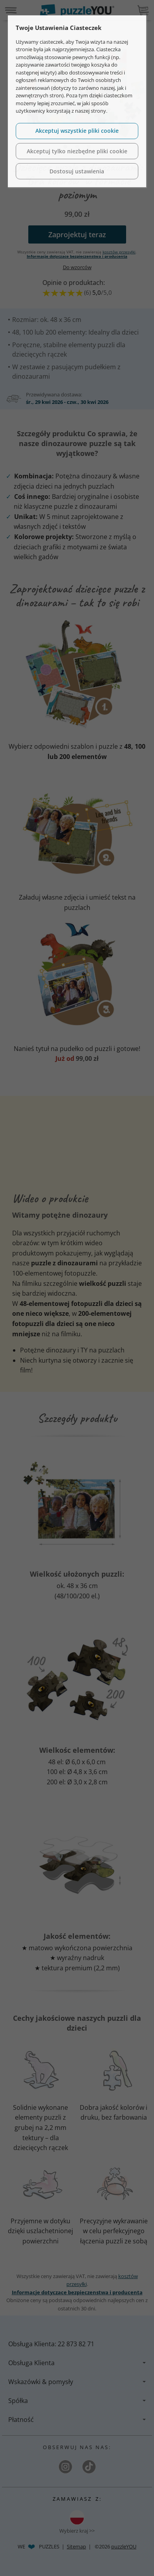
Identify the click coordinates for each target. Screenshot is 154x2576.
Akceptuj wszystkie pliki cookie (77, 130)
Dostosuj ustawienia (77, 171)
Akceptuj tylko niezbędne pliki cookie (77, 151)
